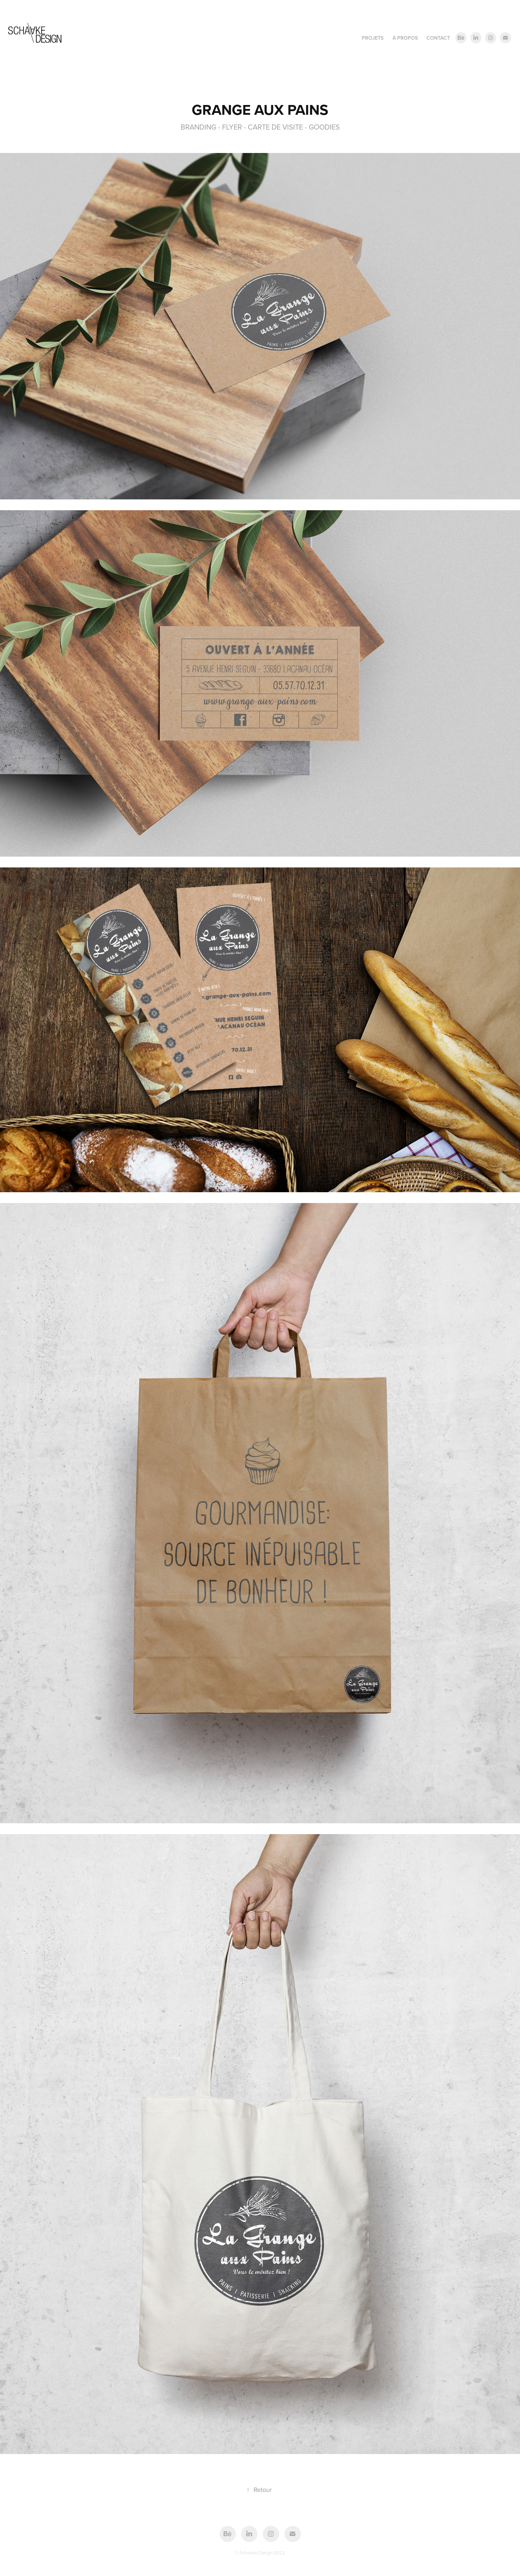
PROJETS (373, 37)
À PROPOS (405, 37)
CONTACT (438, 37)
